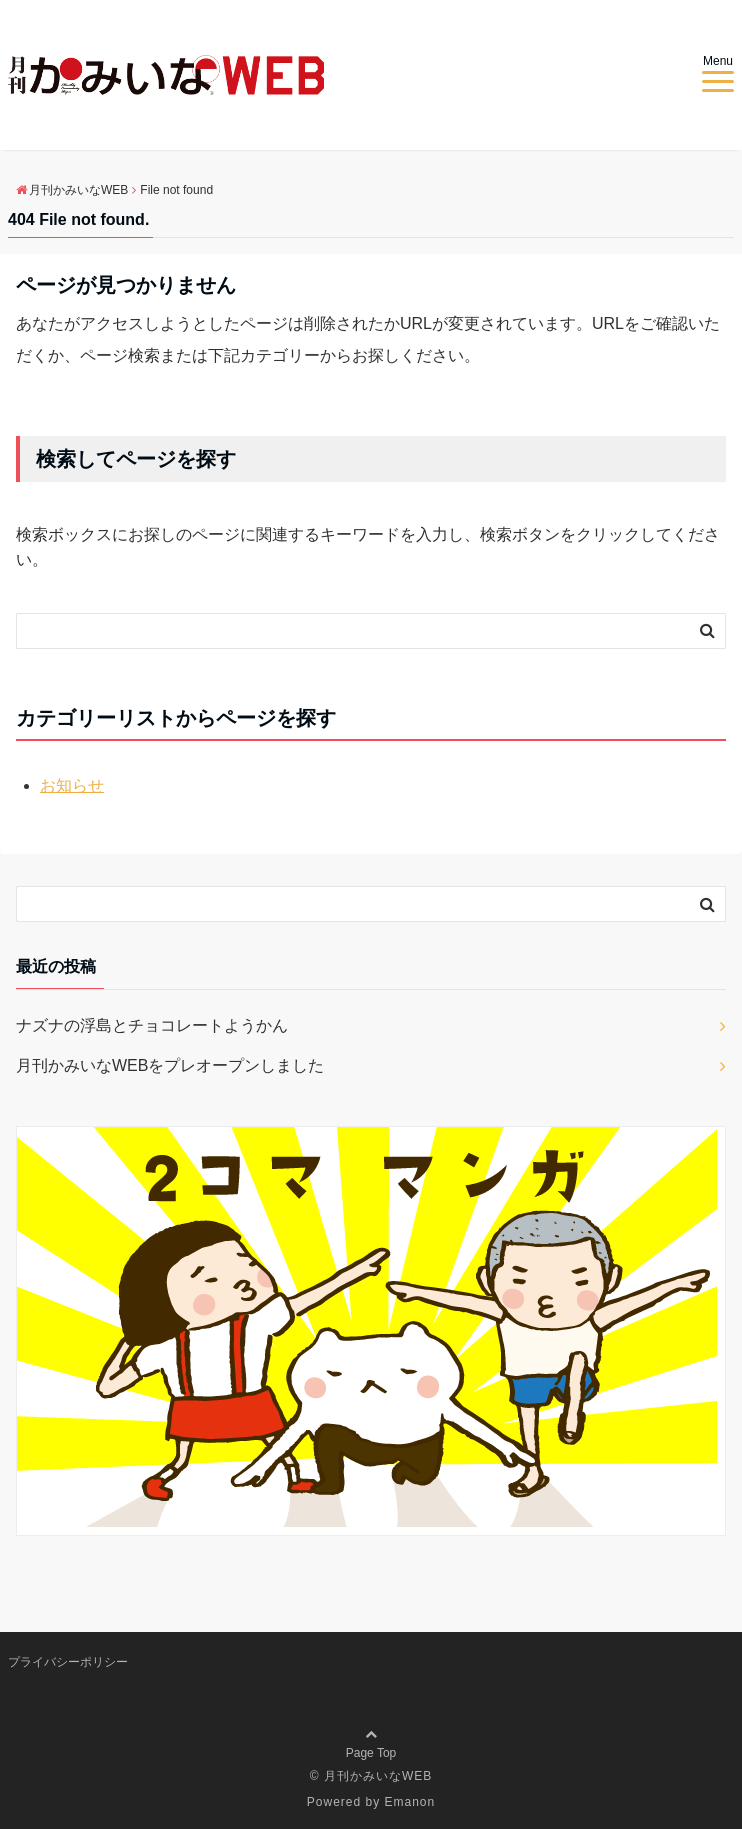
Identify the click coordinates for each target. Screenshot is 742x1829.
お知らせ (72, 785)
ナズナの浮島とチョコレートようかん (152, 1025)
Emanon (410, 1802)
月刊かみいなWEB (378, 1776)
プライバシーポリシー (68, 1662)
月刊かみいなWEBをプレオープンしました (170, 1065)
